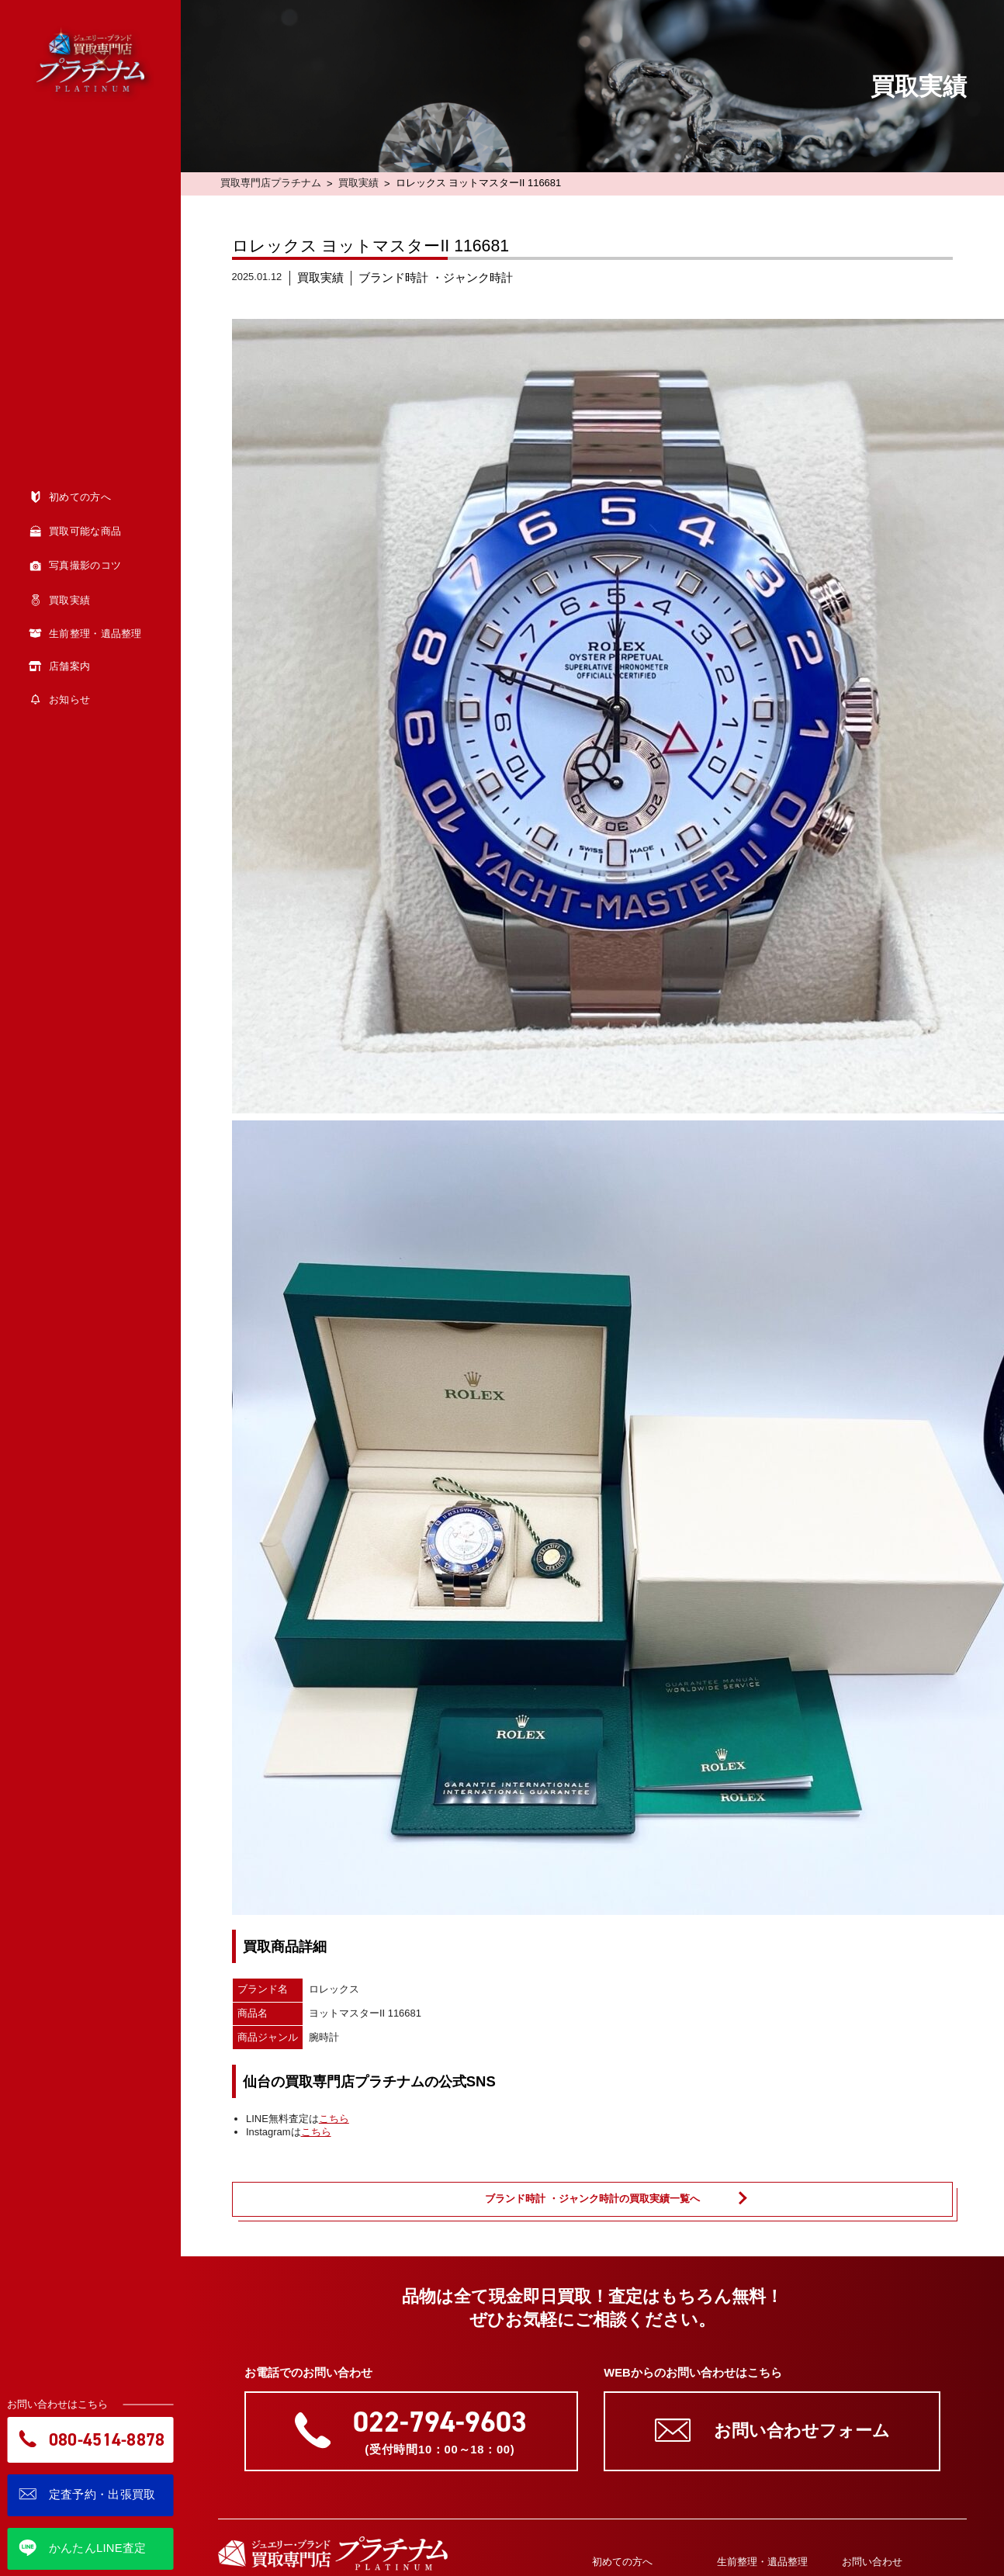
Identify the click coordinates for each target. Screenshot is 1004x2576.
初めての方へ (622, 2561)
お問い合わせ (872, 2561)
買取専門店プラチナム (270, 183)
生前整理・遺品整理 (762, 2561)
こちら (334, 2118)
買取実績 (358, 183)
